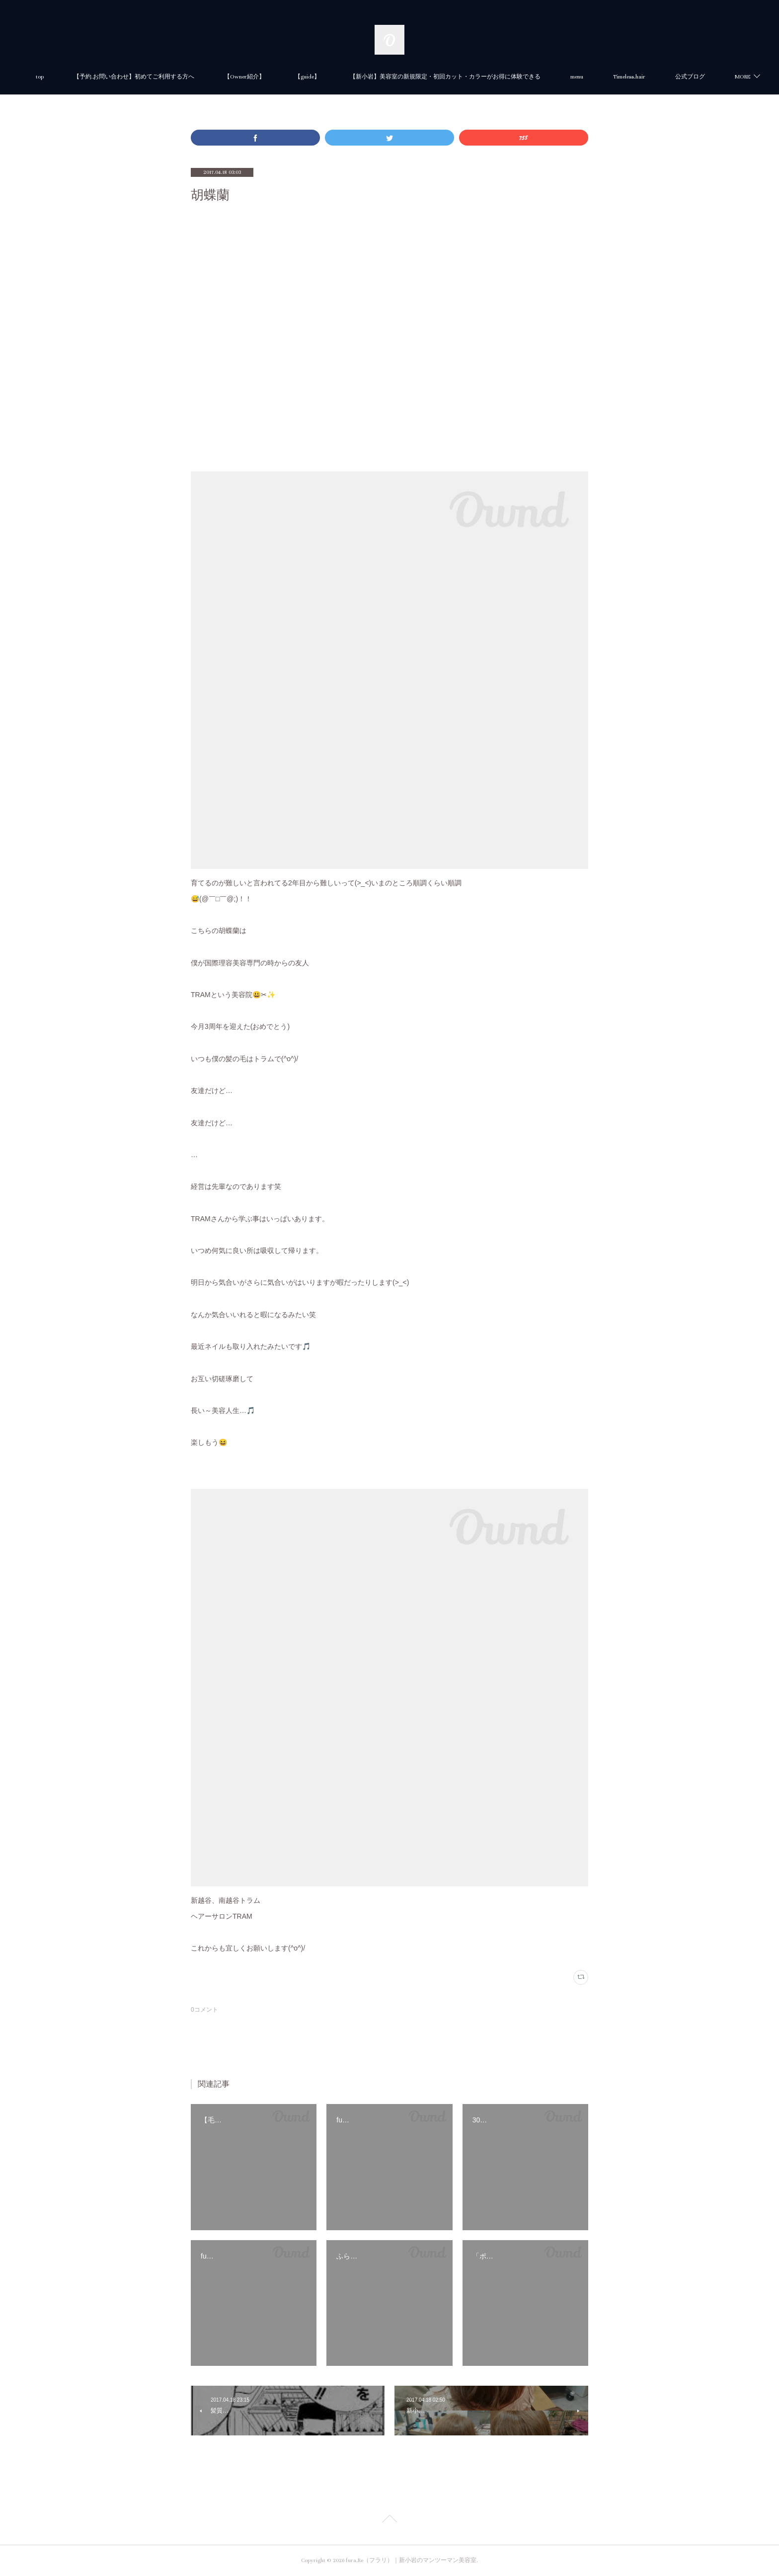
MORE (674, 77)
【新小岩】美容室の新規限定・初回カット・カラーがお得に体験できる (498, 77)
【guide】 (360, 77)
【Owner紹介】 (297, 77)
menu (629, 77)
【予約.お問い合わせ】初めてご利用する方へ (187, 77)
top (93, 77)
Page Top (389, 2520)
